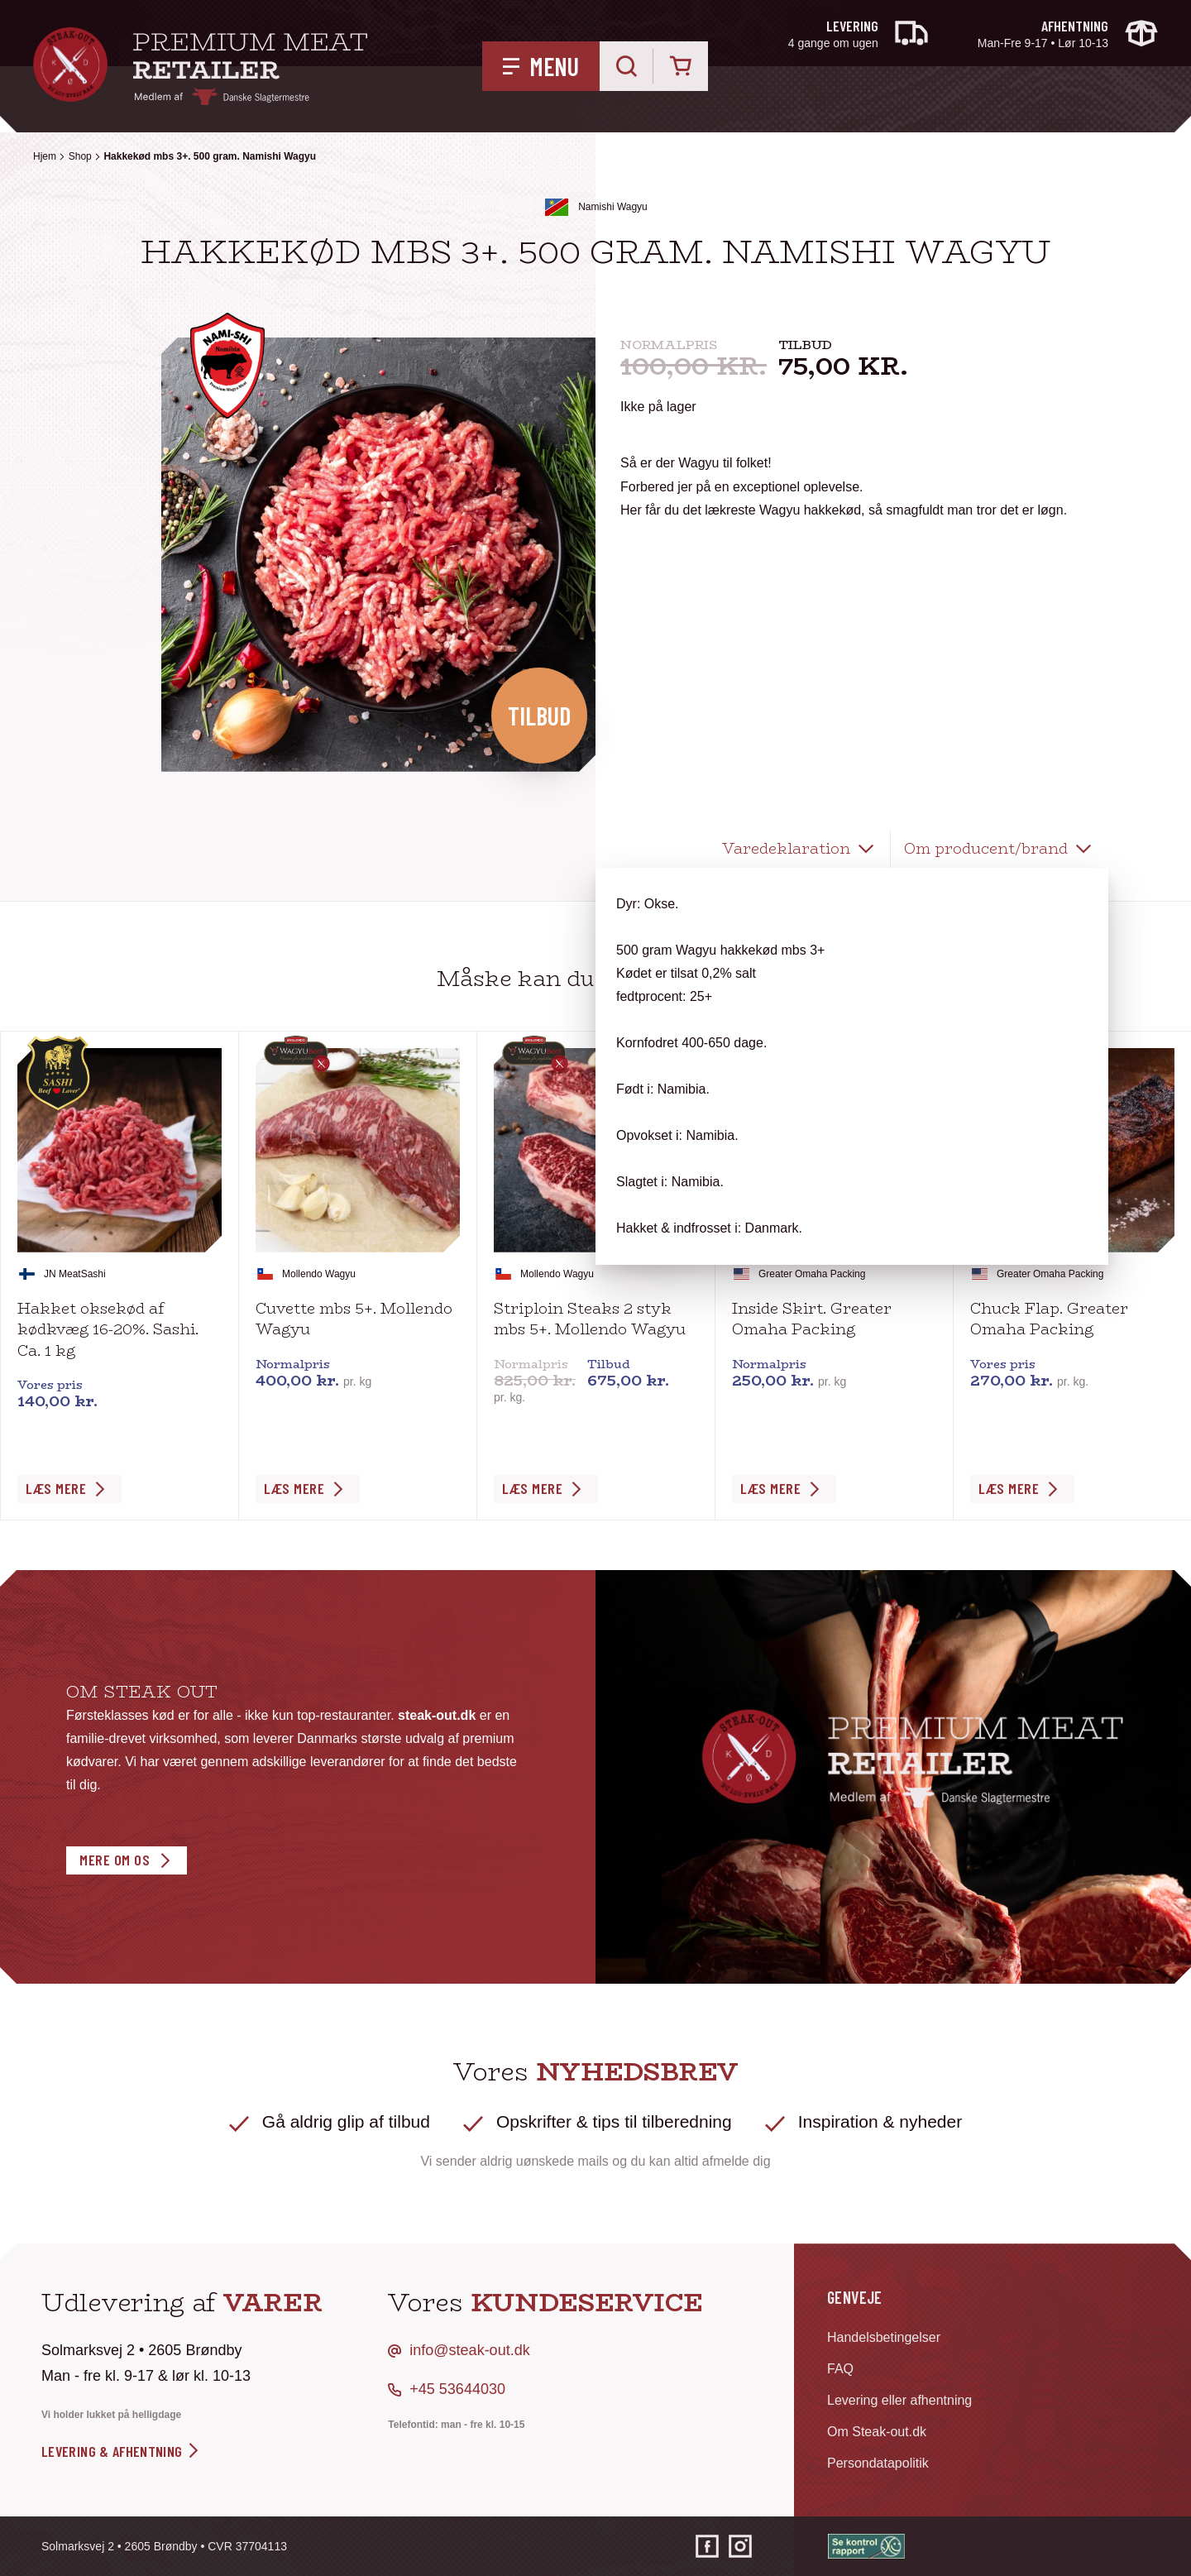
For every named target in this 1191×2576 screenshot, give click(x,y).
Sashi (93, 1274)
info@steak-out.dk (469, 2350)
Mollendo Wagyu (319, 1274)
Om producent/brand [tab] (986, 848)
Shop (80, 156)
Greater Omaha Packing (811, 1274)
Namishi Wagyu (613, 207)
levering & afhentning (121, 2451)
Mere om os (114, 1860)
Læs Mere (56, 1488)
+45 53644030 (457, 2389)
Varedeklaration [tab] (786, 848)
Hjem (44, 156)
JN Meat (62, 1274)
